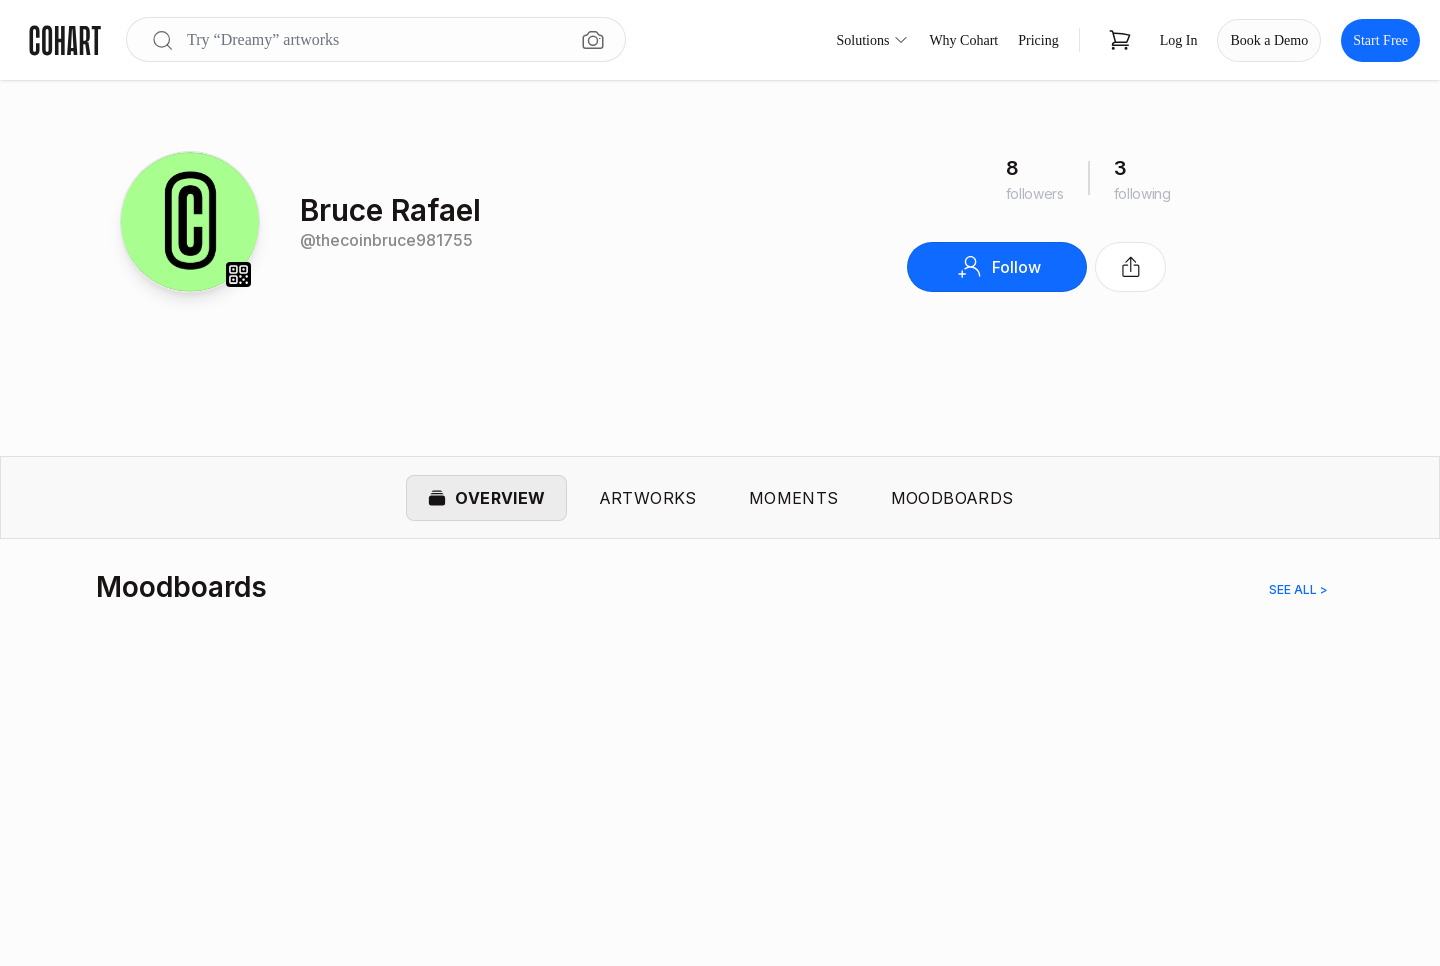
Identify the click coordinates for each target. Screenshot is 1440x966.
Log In (1179, 40)
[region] (720, 774)
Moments (794, 498)
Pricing (1038, 40)
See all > (1298, 590)
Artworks (648, 498)
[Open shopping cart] (1120, 40)
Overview (486, 498)
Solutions (873, 40)
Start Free (1380, 40)
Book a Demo (1269, 40)
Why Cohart (963, 40)
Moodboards (952, 498)
